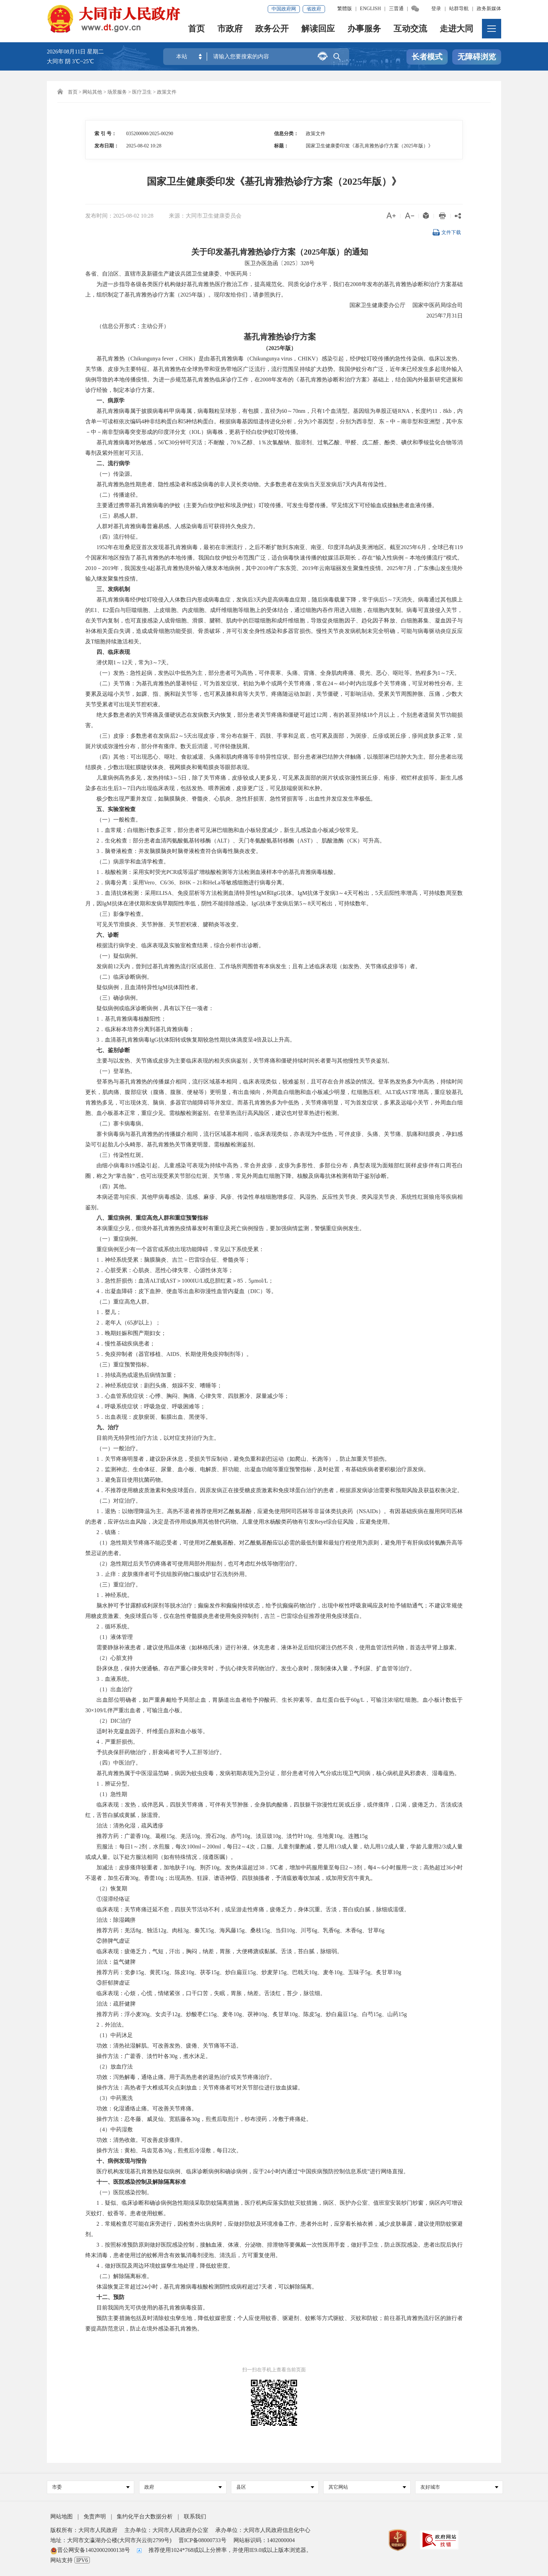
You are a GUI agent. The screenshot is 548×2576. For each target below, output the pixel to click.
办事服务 (364, 30)
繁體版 (344, 8)
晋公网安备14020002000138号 (90, 2550)
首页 (196, 30)
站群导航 (459, 8)
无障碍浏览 (476, 57)
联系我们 (195, 2516)
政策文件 (166, 92)
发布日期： (106, 145)
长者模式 (427, 57)
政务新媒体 (489, 8)
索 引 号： (105, 133)
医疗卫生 (142, 92)
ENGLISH (370, 8)
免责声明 (95, 2516)
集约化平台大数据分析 (145, 2516)
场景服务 (117, 92)
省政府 (314, 9)
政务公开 (272, 30)
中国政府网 (284, 9)
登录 (436, 8)
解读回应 (318, 30)
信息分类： (286, 133)
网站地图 (61, 2516)
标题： (281, 145)
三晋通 (396, 8)
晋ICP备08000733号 (202, 2540)
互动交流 (410, 30)
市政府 (230, 30)
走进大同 (456, 30)
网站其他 (92, 92)
